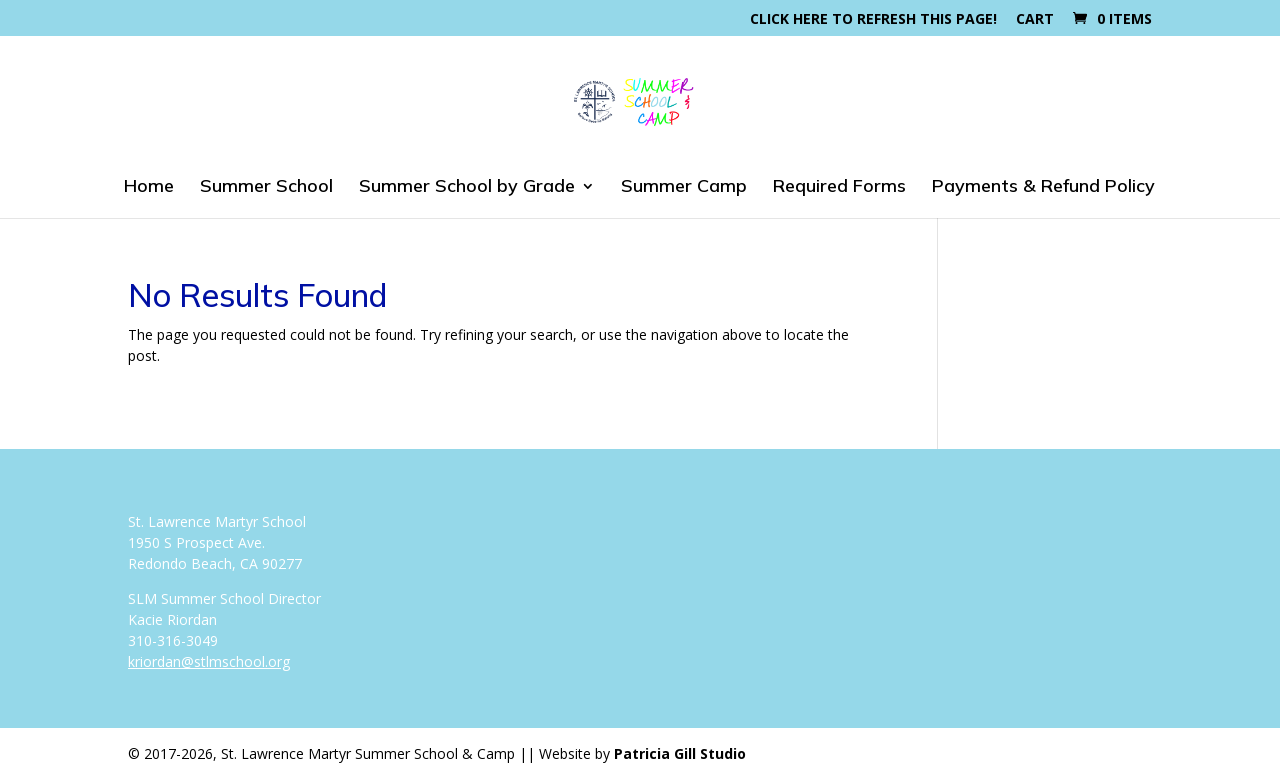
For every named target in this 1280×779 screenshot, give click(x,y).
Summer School (266, 188)
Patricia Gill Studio (680, 753)
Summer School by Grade (467, 188)
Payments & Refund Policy (1043, 188)
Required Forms (839, 188)
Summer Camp (684, 188)
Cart (1035, 20)
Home (149, 188)
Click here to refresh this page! (873, 20)
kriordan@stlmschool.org (209, 661)
